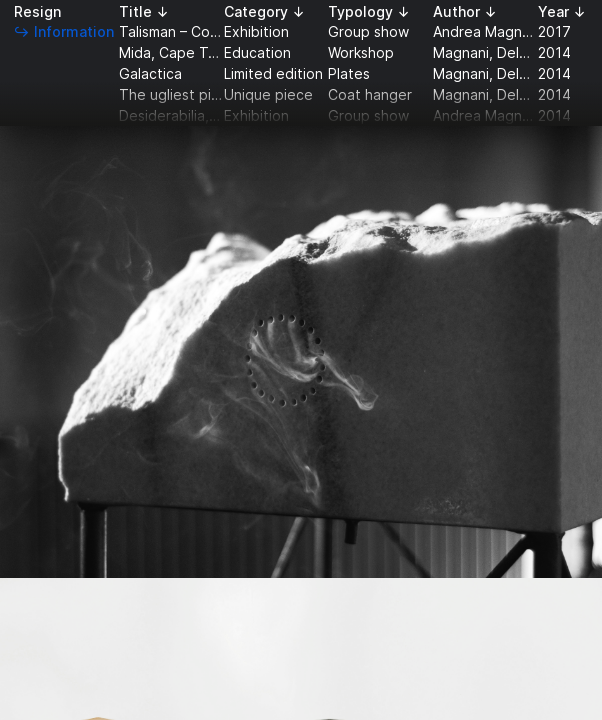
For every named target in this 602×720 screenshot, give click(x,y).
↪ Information (64, 31)
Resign (37, 11)
